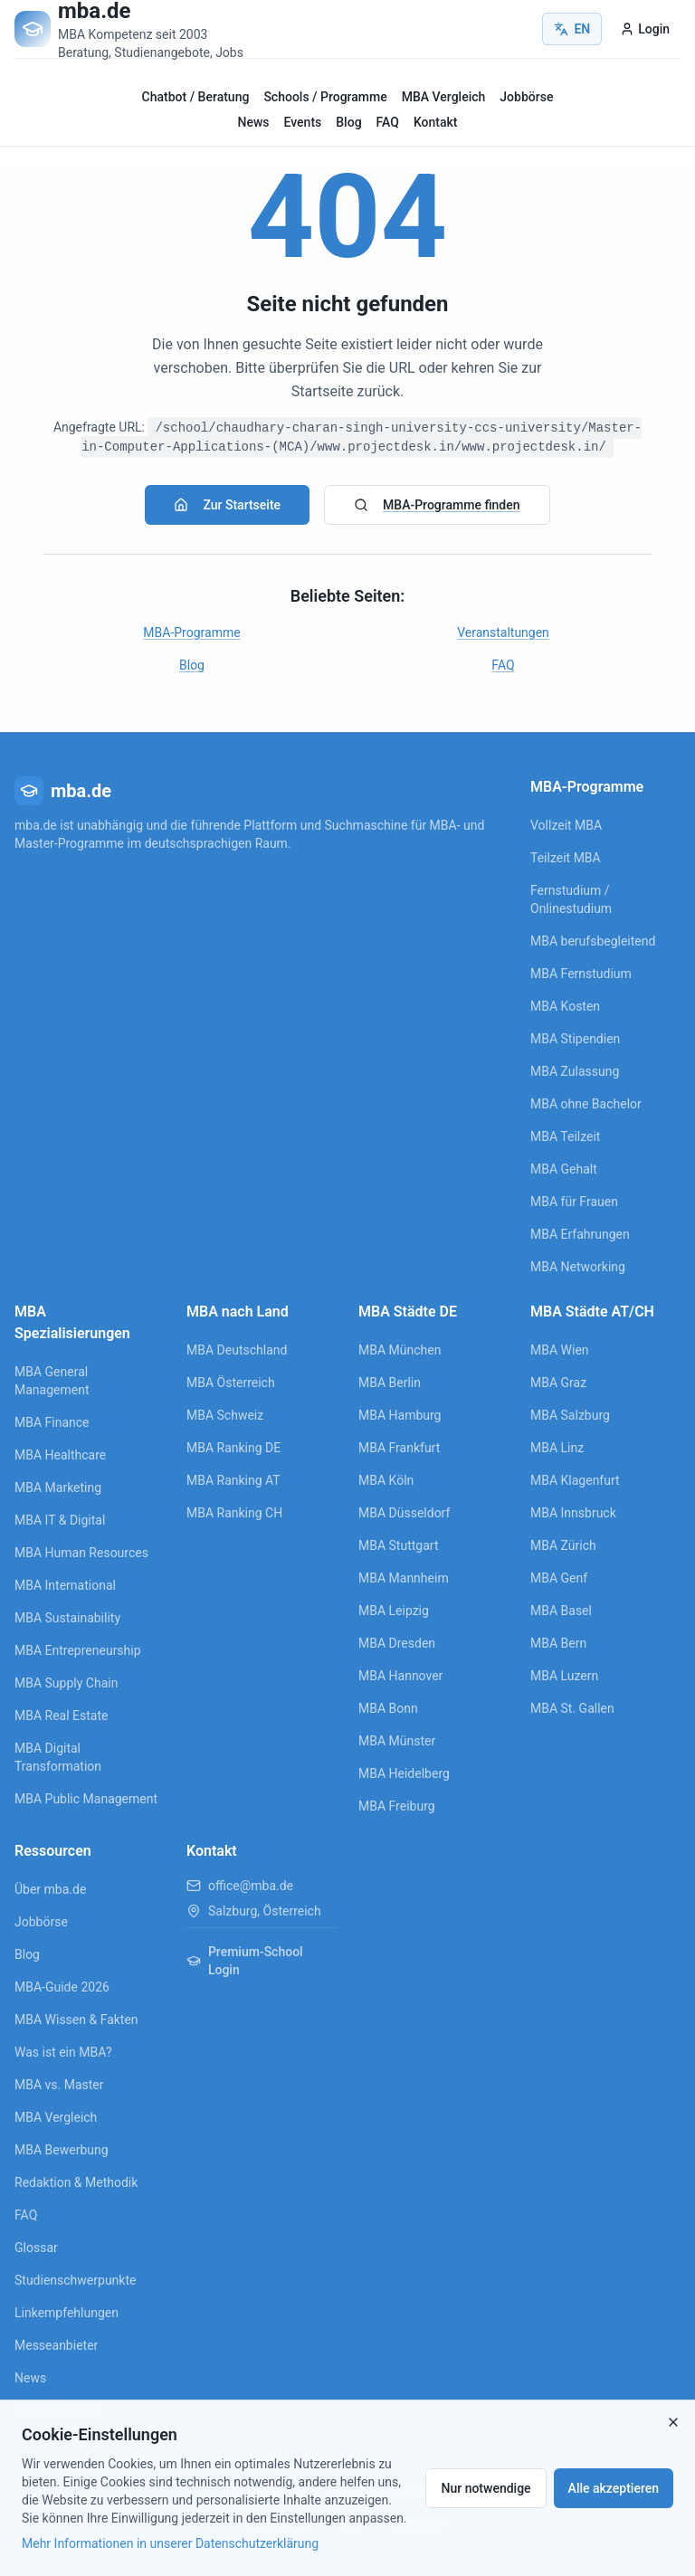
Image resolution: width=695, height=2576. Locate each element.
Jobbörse (526, 97)
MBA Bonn (388, 1708)
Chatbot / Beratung (196, 97)
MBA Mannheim (403, 1578)
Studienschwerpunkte (75, 2280)
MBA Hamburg (400, 1415)
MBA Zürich (563, 1545)
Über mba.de (50, 1889)
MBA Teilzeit (565, 1136)
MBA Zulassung (574, 1071)
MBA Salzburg (570, 1415)
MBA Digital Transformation (57, 1757)
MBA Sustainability (67, 1618)
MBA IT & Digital (59, 1520)
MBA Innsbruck (573, 1513)
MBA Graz (558, 1382)
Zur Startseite (227, 505)
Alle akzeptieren (613, 2488)
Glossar (36, 2247)
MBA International (65, 1585)
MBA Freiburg (396, 1806)
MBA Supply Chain (66, 1683)
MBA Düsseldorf (404, 1513)
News (254, 122)
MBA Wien (559, 1350)
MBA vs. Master (59, 2084)
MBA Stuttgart (398, 1545)
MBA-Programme (191, 632)
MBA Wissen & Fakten (76, 2019)
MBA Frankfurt (399, 1447)
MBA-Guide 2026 (61, 1987)
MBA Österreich (230, 1382)
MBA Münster (396, 1741)
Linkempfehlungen (66, 2312)
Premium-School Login (244, 1960)
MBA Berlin (389, 1382)
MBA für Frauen (574, 1201)
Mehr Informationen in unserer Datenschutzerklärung (170, 2543)
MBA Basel (561, 1610)
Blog (348, 122)
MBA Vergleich (444, 97)
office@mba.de (250, 1885)
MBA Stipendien (575, 1038)
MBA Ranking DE (233, 1447)
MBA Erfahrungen (580, 1234)
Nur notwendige (485, 2488)
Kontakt (436, 122)
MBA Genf (558, 1578)
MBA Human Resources (81, 1552)
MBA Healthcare (60, 1455)
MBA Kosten (565, 1006)
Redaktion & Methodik (76, 2182)
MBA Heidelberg (404, 1773)
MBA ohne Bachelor (586, 1104)
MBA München (399, 1350)
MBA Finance (52, 1422)
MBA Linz (557, 1447)
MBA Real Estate (61, 1715)
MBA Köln (386, 1480)
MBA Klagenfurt (575, 1480)
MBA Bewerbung (61, 2150)
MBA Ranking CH (234, 1513)
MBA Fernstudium (581, 973)
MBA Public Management (85, 1799)
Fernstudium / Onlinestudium (571, 899)
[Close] (673, 2422)
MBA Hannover (400, 1675)
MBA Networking (577, 1266)
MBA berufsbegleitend (592, 941)
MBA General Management (51, 1380)
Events (303, 122)
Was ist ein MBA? (63, 2052)
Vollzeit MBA (566, 825)
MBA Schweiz (224, 1415)
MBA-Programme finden (436, 505)
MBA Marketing (57, 1487)
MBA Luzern (564, 1675)
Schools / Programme (324, 97)
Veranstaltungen (503, 632)
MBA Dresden (396, 1643)
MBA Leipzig (393, 1610)
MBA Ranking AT (233, 1480)
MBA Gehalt (563, 1169)
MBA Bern (558, 1643)
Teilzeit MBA (565, 858)
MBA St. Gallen (572, 1708)
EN (572, 29)
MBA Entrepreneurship (77, 1650)
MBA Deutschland (236, 1350)
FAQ (387, 122)
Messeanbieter (56, 2345)
